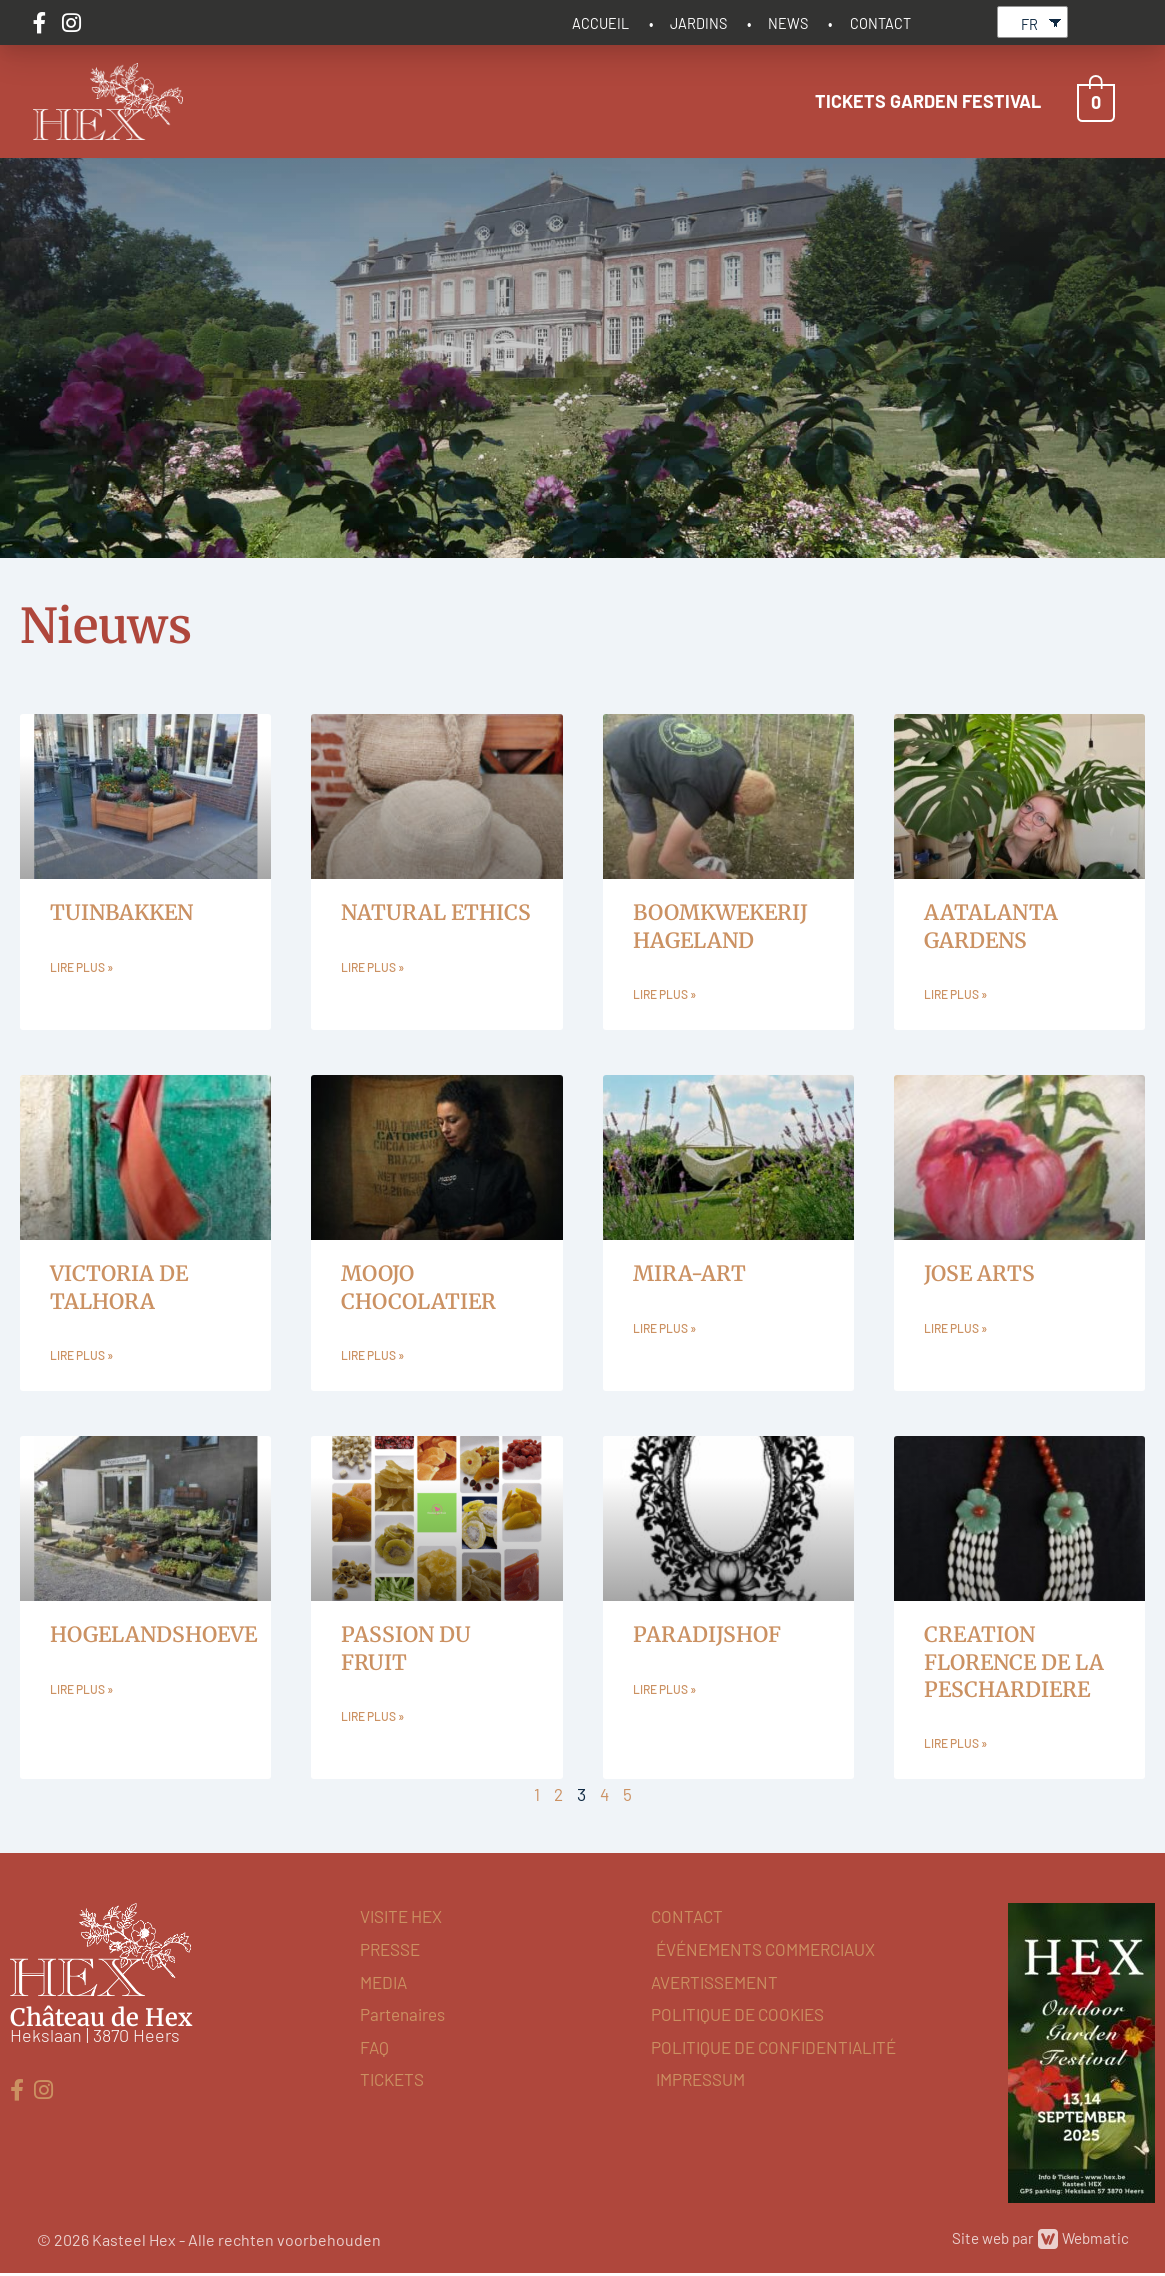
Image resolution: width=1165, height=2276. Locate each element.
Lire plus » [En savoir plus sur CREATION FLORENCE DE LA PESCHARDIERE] (955, 1746)
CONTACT (880, 20)
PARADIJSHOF (707, 1635)
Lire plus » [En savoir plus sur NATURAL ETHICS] (372, 965)
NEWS (791, 20)
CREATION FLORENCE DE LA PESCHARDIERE (1014, 1663)
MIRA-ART (689, 1272)
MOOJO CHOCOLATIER (418, 1286)
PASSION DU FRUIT (406, 1649)
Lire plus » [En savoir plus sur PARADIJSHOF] (664, 1691)
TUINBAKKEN (121, 909)
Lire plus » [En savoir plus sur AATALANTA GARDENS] (955, 993)
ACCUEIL (607, 20)
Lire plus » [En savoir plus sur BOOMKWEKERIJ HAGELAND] (664, 993)
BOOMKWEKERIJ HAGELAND (720, 923)
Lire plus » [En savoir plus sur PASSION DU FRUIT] (372, 1719)
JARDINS (703, 20)
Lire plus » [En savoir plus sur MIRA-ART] (664, 1328)
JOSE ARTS (979, 1272)
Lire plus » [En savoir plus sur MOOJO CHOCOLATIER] (372, 1356)
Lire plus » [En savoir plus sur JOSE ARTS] (955, 1328)
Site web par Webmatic (1036, 2242)
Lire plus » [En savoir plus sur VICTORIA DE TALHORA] (81, 1356)
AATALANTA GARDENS (991, 923)
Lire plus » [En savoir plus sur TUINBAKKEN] (81, 965)
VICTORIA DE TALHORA (119, 1286)
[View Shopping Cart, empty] (1096, 98)
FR (1029, 21)
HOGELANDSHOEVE (153, 1635)
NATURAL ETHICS (436, 909)
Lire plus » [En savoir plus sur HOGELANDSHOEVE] (81, 1691)
